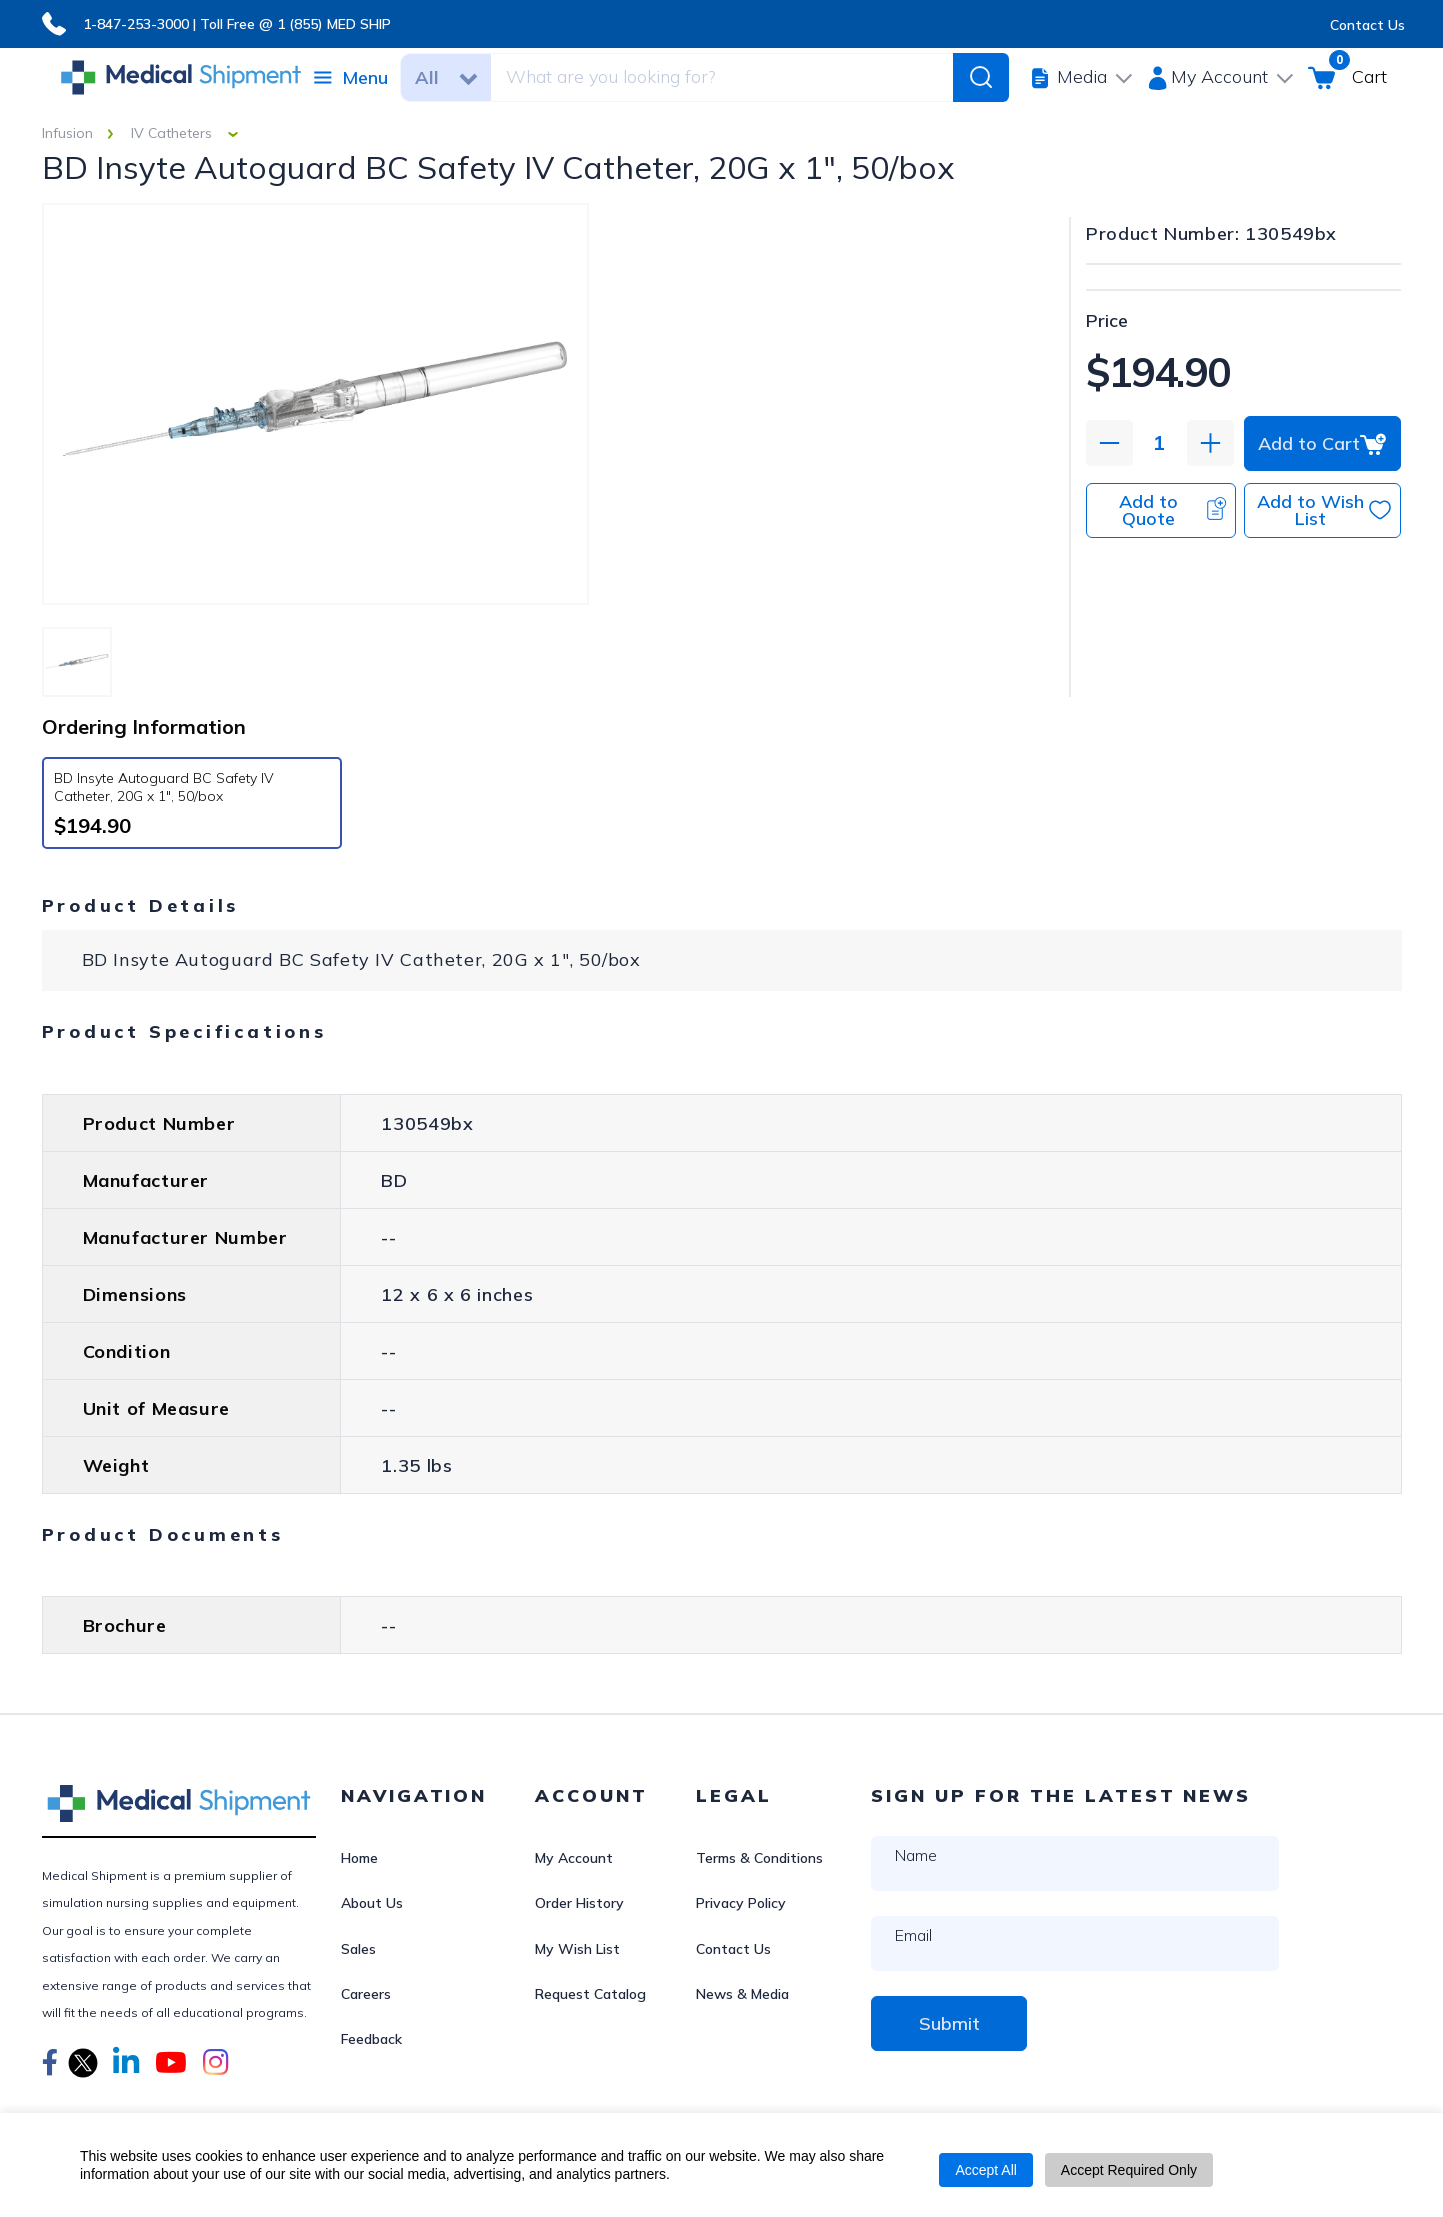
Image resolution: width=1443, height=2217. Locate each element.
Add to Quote (1172, 510)
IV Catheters (171, 133)
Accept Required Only (1129, 2170)
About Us (372, 1903)
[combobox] (719, 77)
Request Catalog (590, 1994)
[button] (50, 2065)
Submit (949, 2023)
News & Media (742, 1994)
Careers (366, 1994)
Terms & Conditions (759, 1858)
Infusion (67, 133)
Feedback (371, 2039)
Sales (358, 1949)
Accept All (985, 2170)
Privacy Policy (741, 1903)
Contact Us (1367, 25)
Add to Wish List (1324, 510)
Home (359, 1858)
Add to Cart (1322, 443)
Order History (579, 1903)
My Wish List (577, 1949)
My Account (574, 1858)
